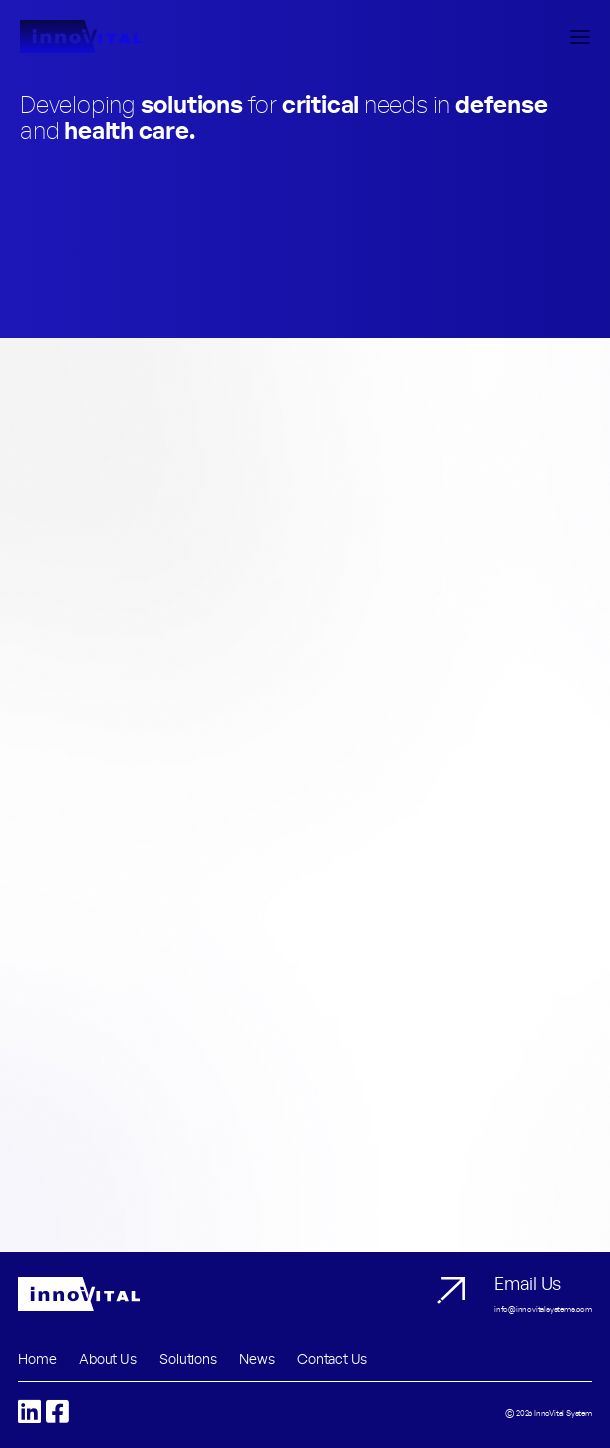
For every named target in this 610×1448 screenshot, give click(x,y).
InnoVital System (563, 1414)
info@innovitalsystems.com (543, 1310)
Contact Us (332, 1360)
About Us (107, 1360)
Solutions (187, 1360)
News (256, 1360)
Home (37, 1360)
